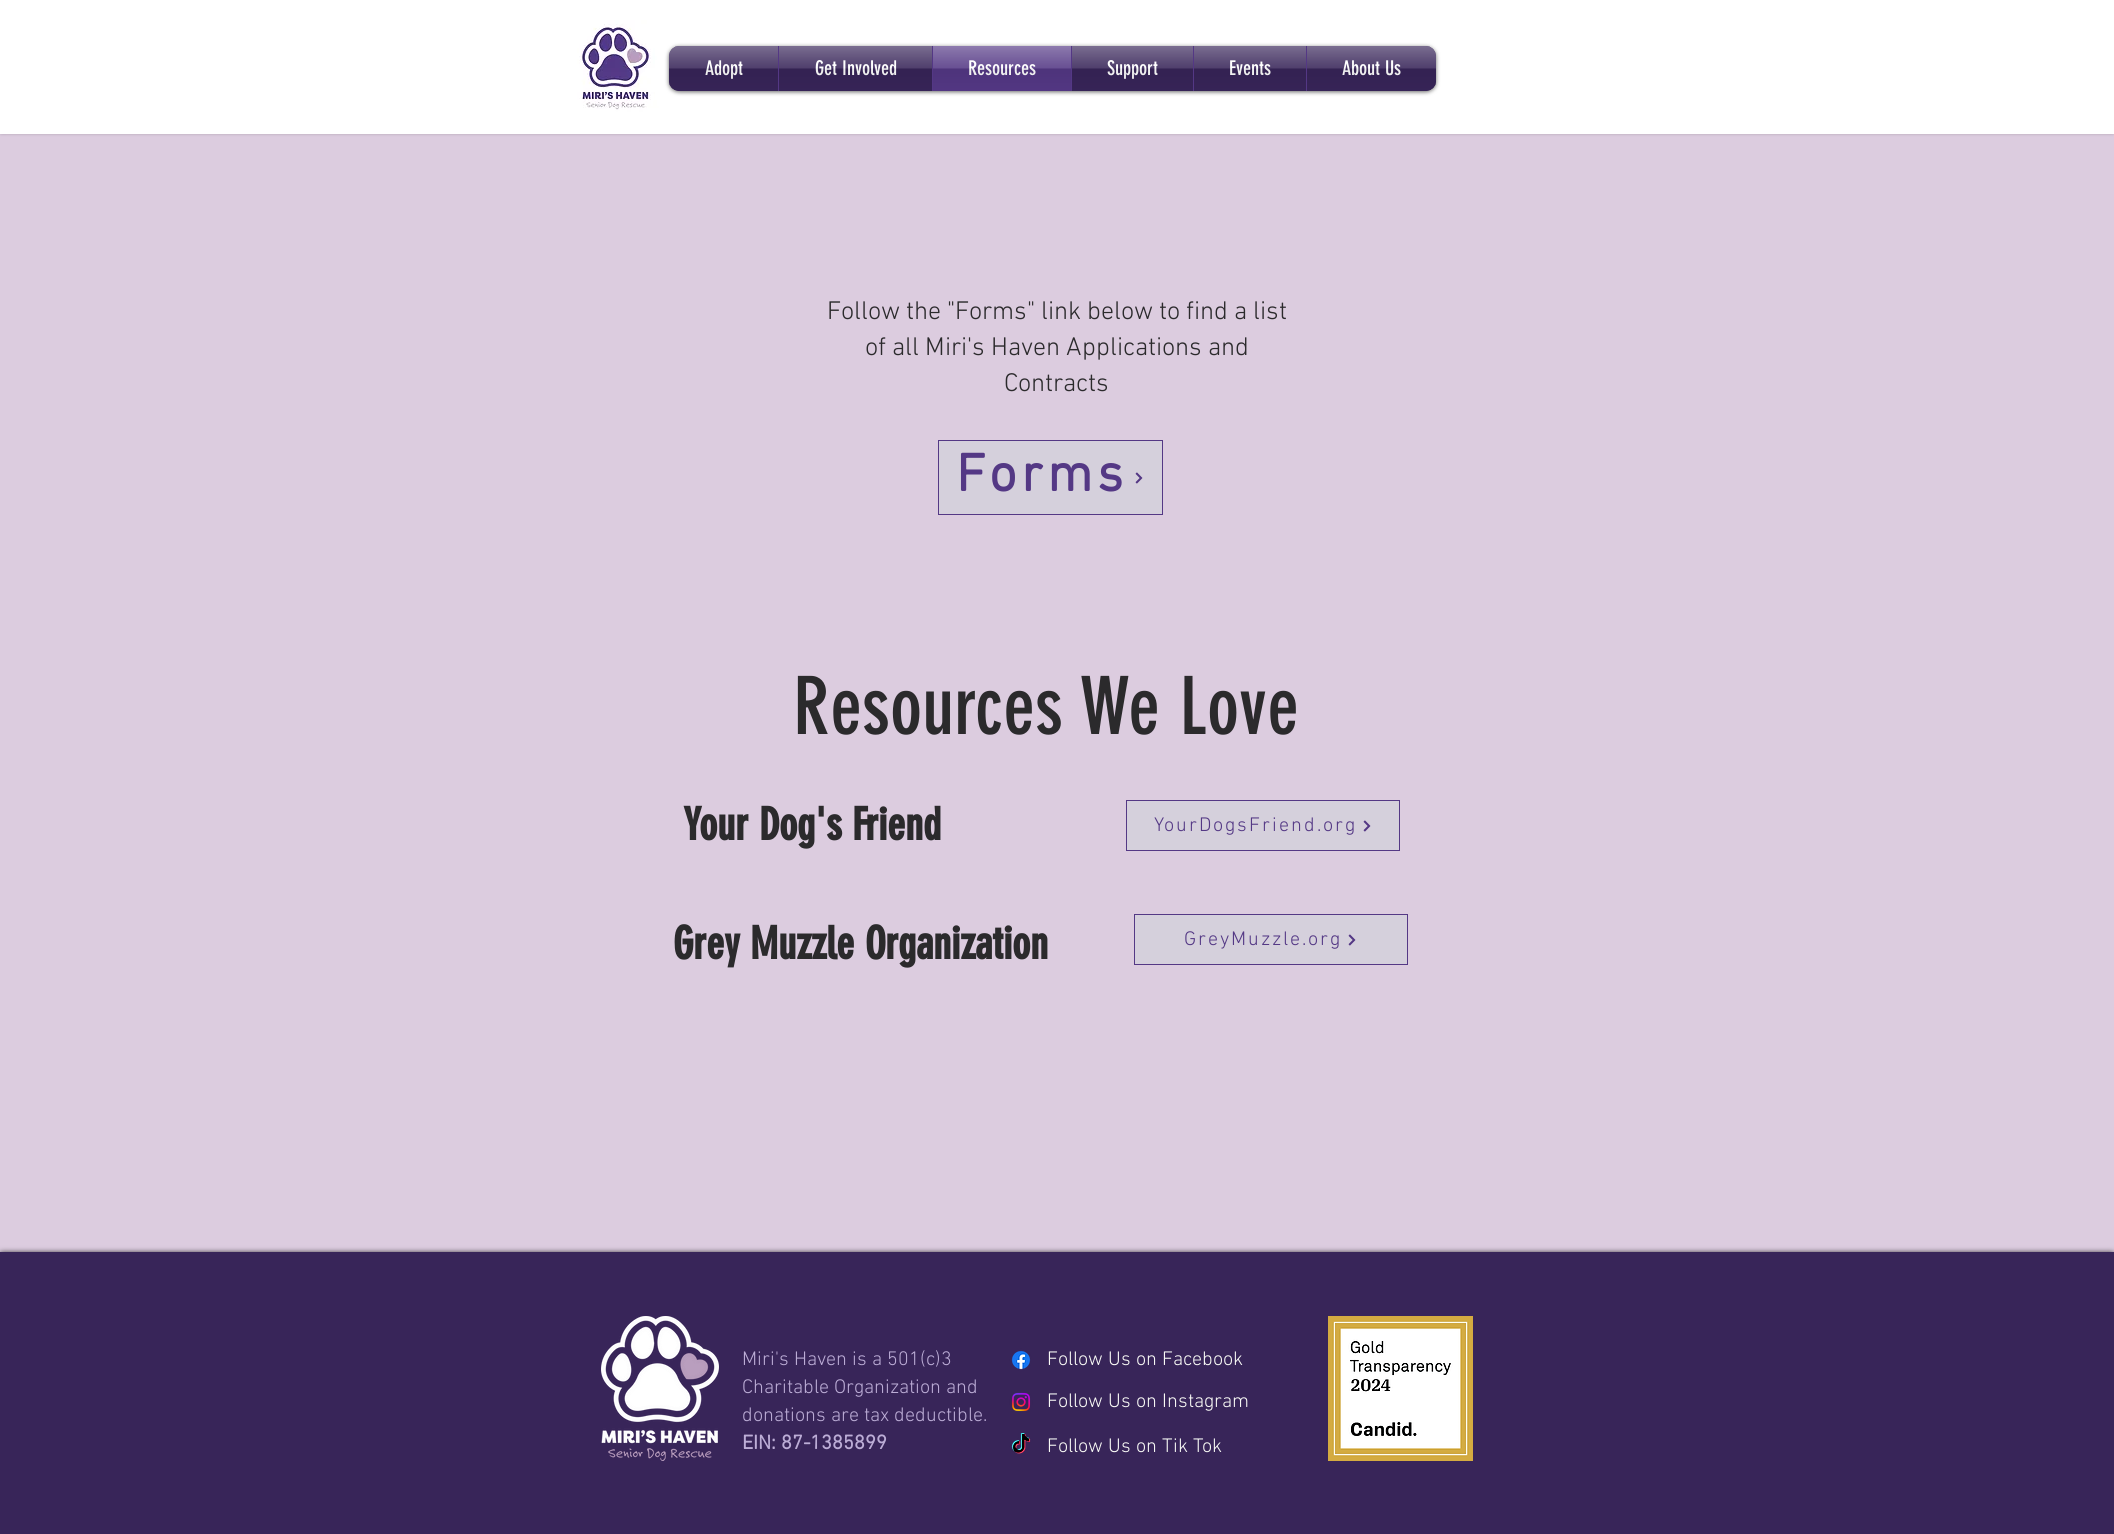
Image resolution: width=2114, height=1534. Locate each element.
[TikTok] (1021, 1445)
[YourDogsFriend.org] (1263, 825)
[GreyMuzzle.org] (1271, 939)
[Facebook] (1021, 1360)
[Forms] (1050, 477)
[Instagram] (1021, 1402)
